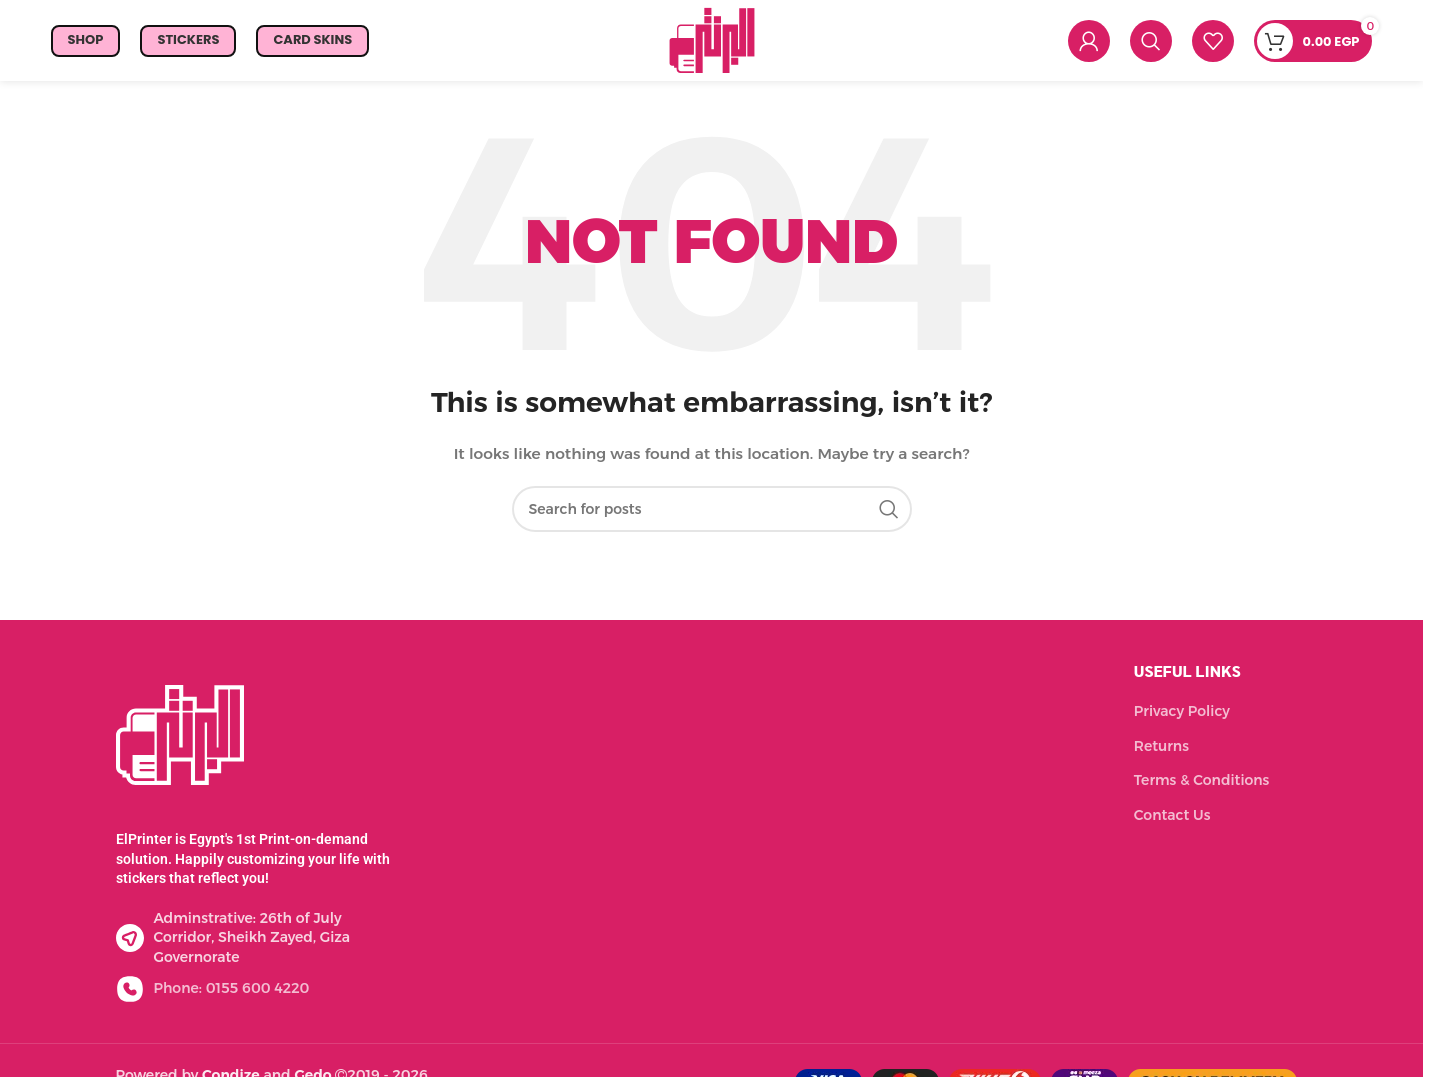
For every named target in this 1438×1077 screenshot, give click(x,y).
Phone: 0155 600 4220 (232, 992)
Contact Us (1172, 819)
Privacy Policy (1182, 715)
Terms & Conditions (1202, 784)
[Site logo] (712, 41)
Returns (1161, 749)
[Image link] (180, 737)
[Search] (1151, 43)
